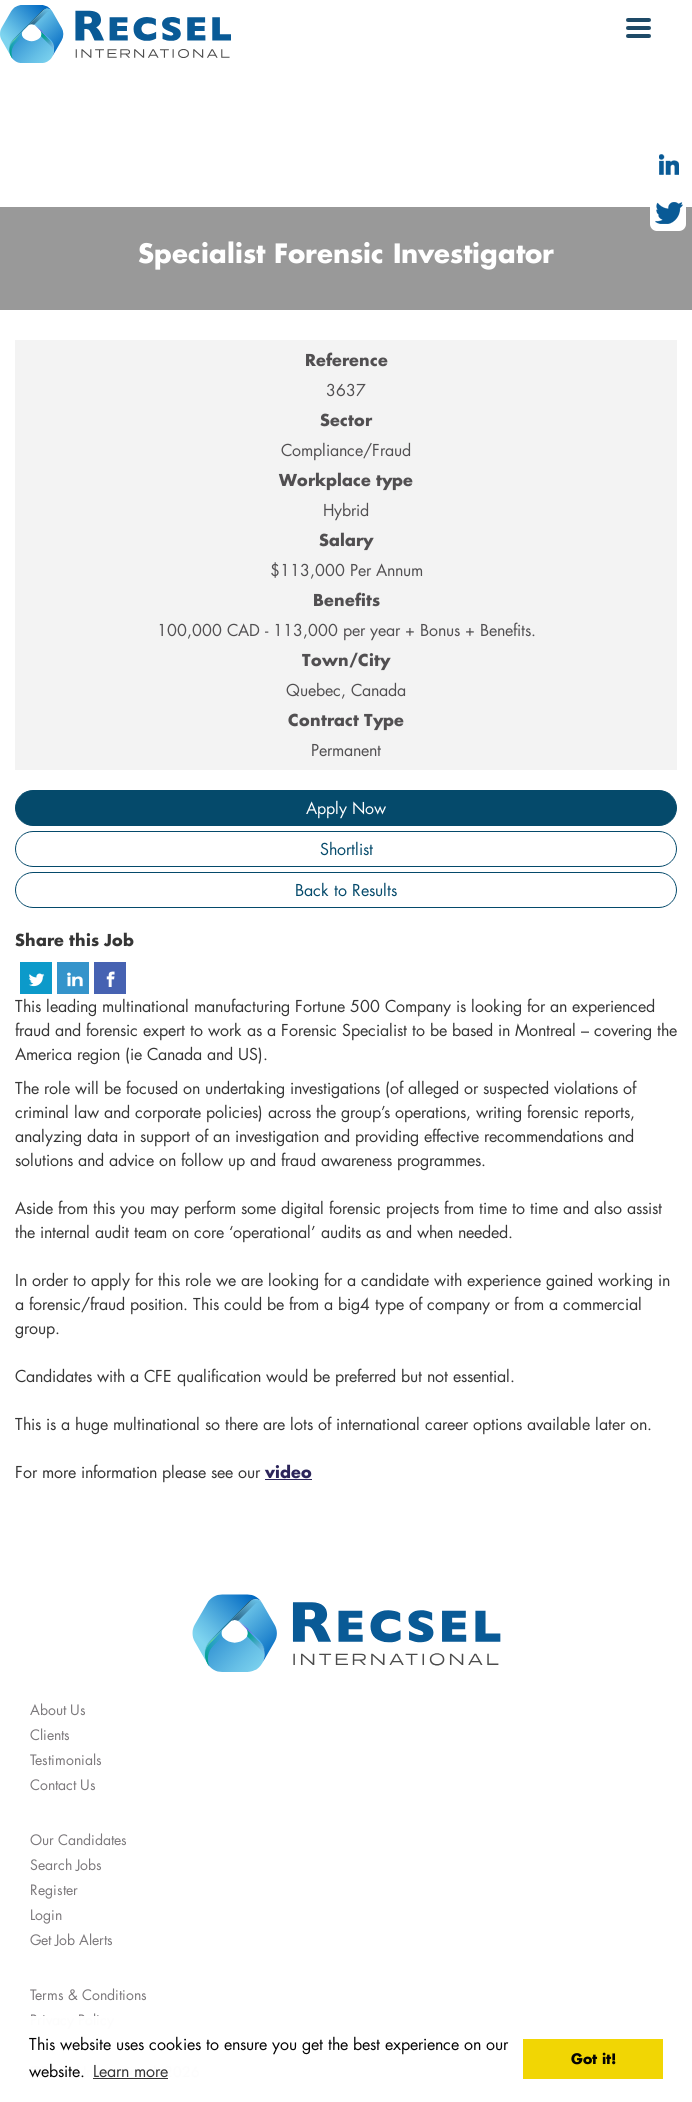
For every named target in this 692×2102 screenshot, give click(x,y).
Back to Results (346, 889)
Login (46, 1914)
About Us (58, 1709)
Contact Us (63, 1784)
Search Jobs (66, 1864)
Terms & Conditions (88, 1994)
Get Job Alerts (71, 1939)
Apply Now (346, 807)
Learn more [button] (130, 2070)
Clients (50, 1734)
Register (54, 1889)
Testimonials (66, 1759)
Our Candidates (78, 1839)
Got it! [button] (593, 2058)
